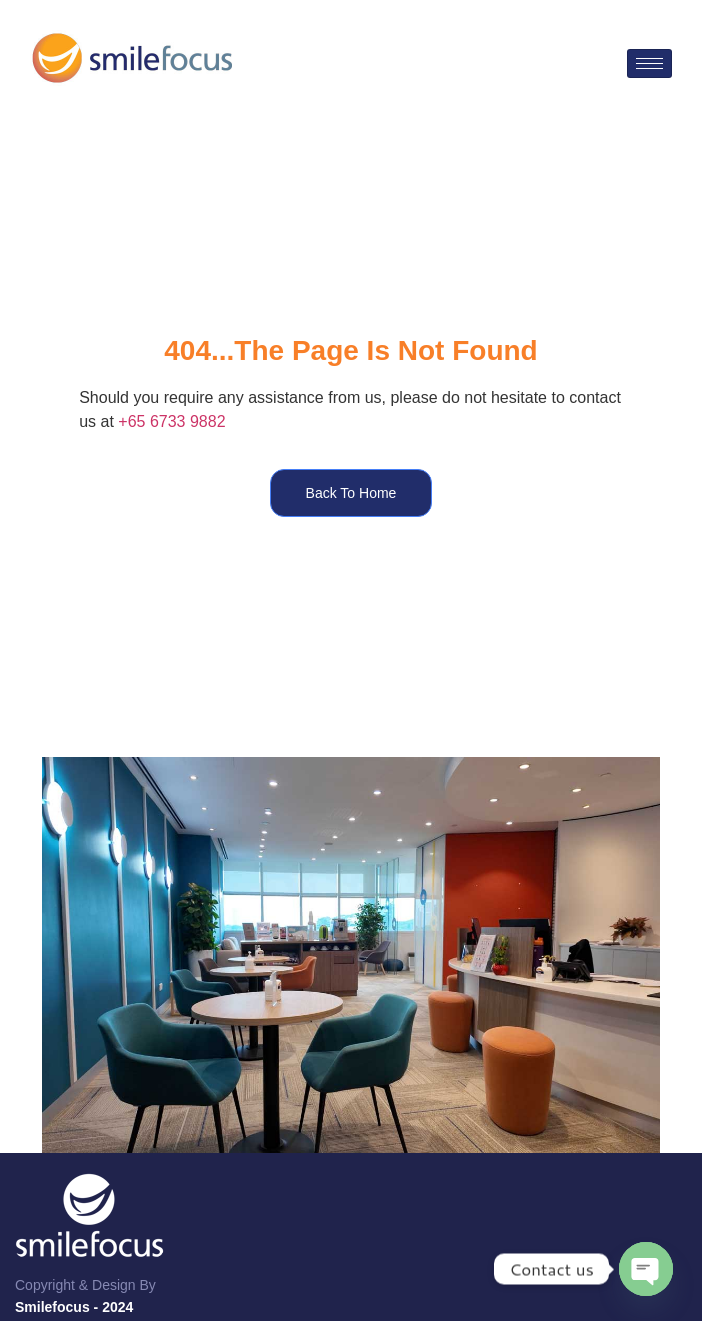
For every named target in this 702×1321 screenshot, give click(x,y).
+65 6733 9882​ (171, 421)
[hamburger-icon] (649, 63)
